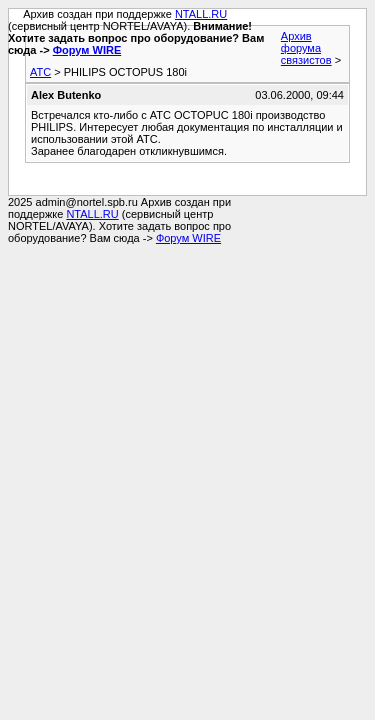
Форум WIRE (87, 50)
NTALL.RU (201, 14)
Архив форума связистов (306, 48)
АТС (40, 72)
